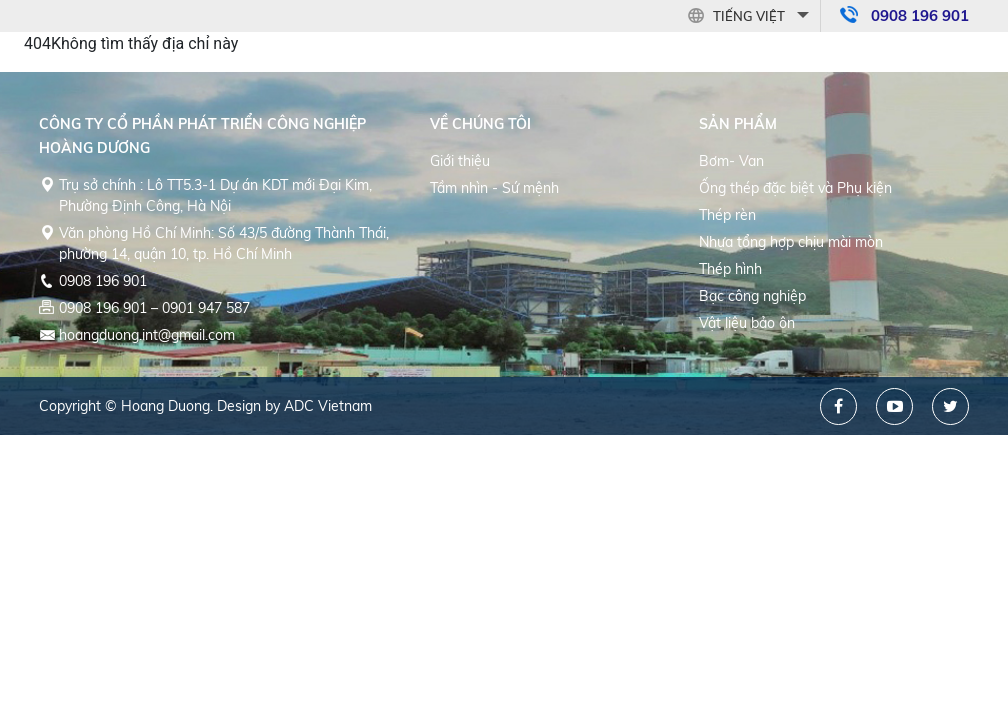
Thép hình (730, 269)
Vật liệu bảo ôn (747, 323)
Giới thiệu (460, 161)
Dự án (747, 43)
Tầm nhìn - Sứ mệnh (494, 188)
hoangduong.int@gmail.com (147, 335)
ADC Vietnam (328, 406)
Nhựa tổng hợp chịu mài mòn (791, 242)
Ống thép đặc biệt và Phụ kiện (795, 188)
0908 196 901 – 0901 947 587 (154, 308)
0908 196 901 (103, 281)
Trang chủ (432, 43)
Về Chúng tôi (549, 43)
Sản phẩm (662, 43)
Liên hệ (902, 43)
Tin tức (822, 43)
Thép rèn (727, 215)
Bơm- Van (731, 161)
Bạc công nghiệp (752, 296)
